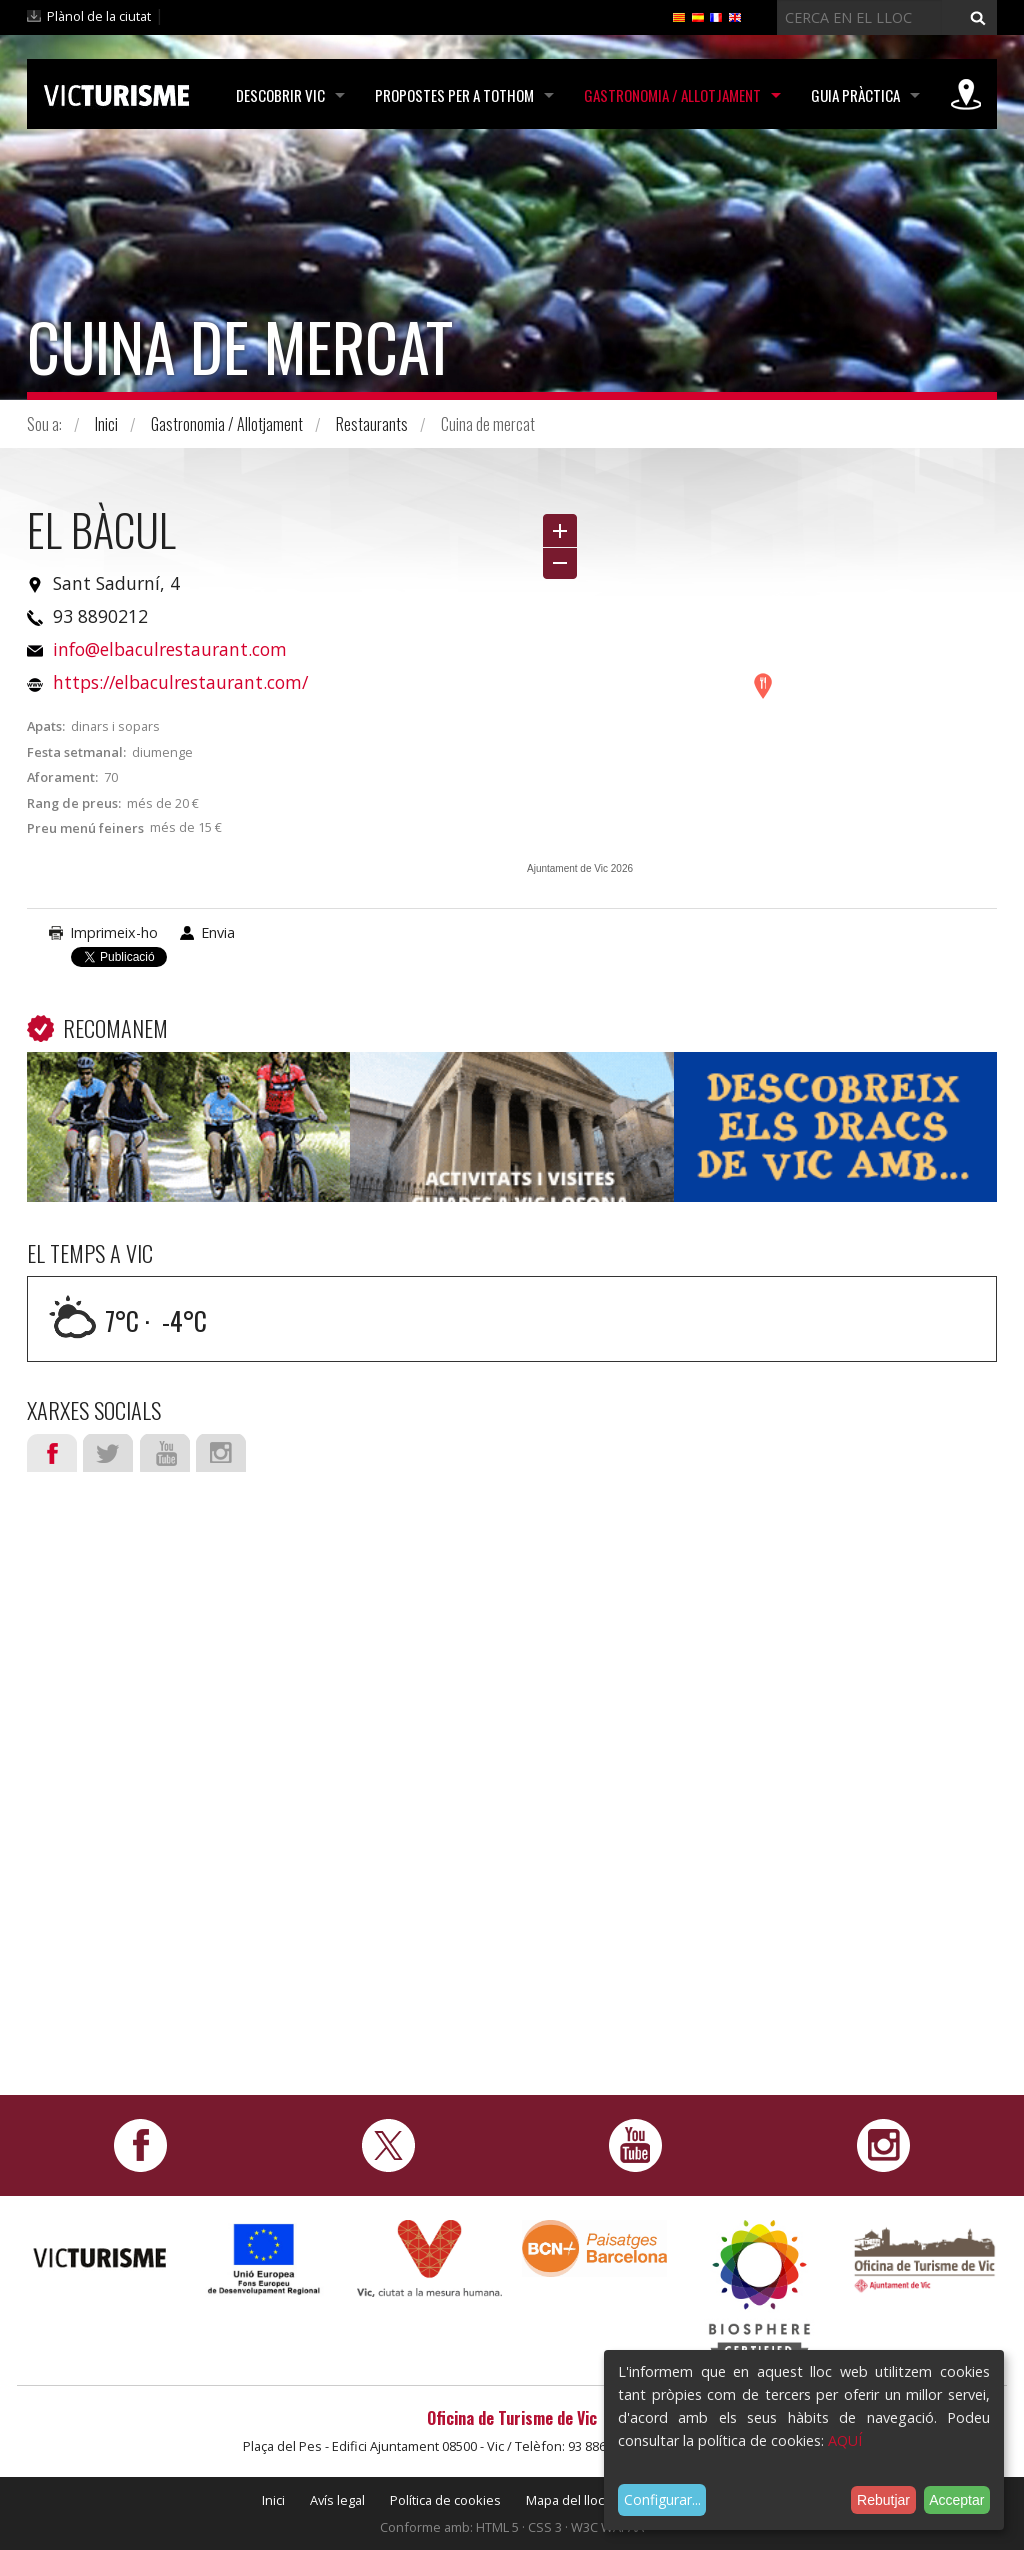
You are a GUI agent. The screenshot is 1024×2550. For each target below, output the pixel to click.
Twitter (108, 1453)
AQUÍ (845, 2440)
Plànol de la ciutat (99, 16)
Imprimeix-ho (114, 932)
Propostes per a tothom (454, 95)
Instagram (221, 1453)
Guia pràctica (855, 95)
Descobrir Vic (280, 95)
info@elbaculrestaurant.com (170, 649)
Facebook (52, 1453)
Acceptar (956, 2500)
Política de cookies (445, 2500)
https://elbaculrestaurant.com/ (180, 682)
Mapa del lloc (565, 2500)
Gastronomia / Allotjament (672, 95)
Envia (218, 932)
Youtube (165, 1453)
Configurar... (662, 2499)
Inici (106, 424)
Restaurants (372, 424)
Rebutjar (883, 2500)
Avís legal (337, 2500)
